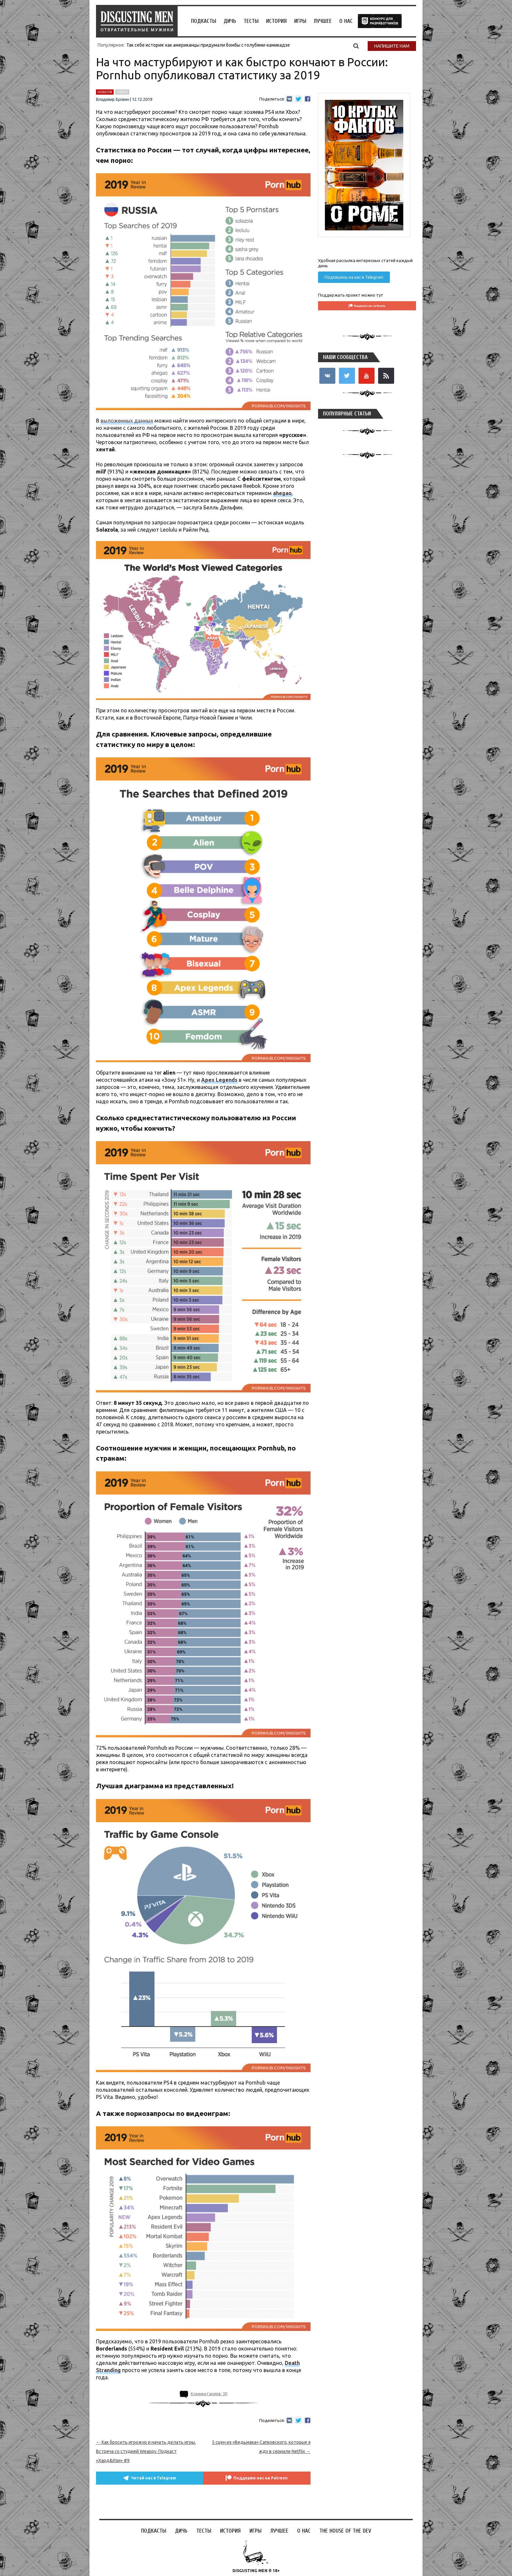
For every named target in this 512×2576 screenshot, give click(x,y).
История (276, 21)
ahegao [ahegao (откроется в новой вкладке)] (282, 493)
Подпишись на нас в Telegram (354, 277)
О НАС (346, 21)
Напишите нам (391, 46)
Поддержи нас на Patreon (263, 2478)
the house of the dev (380, 21)
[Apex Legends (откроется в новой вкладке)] (219, 1080)
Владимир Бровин (112, 99)
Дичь (230, 21)
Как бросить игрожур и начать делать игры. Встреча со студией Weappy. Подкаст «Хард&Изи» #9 (146, 2451)
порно (122, 92)
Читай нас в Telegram (151, 2478)
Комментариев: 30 (209, 2393)
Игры (300, 21)
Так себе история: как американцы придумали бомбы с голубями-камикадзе (208, 45)
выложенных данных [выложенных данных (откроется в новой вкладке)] (127, 421)
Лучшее (323, 21)
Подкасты (203, 21)
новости (105, 92)
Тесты (251, 21)
